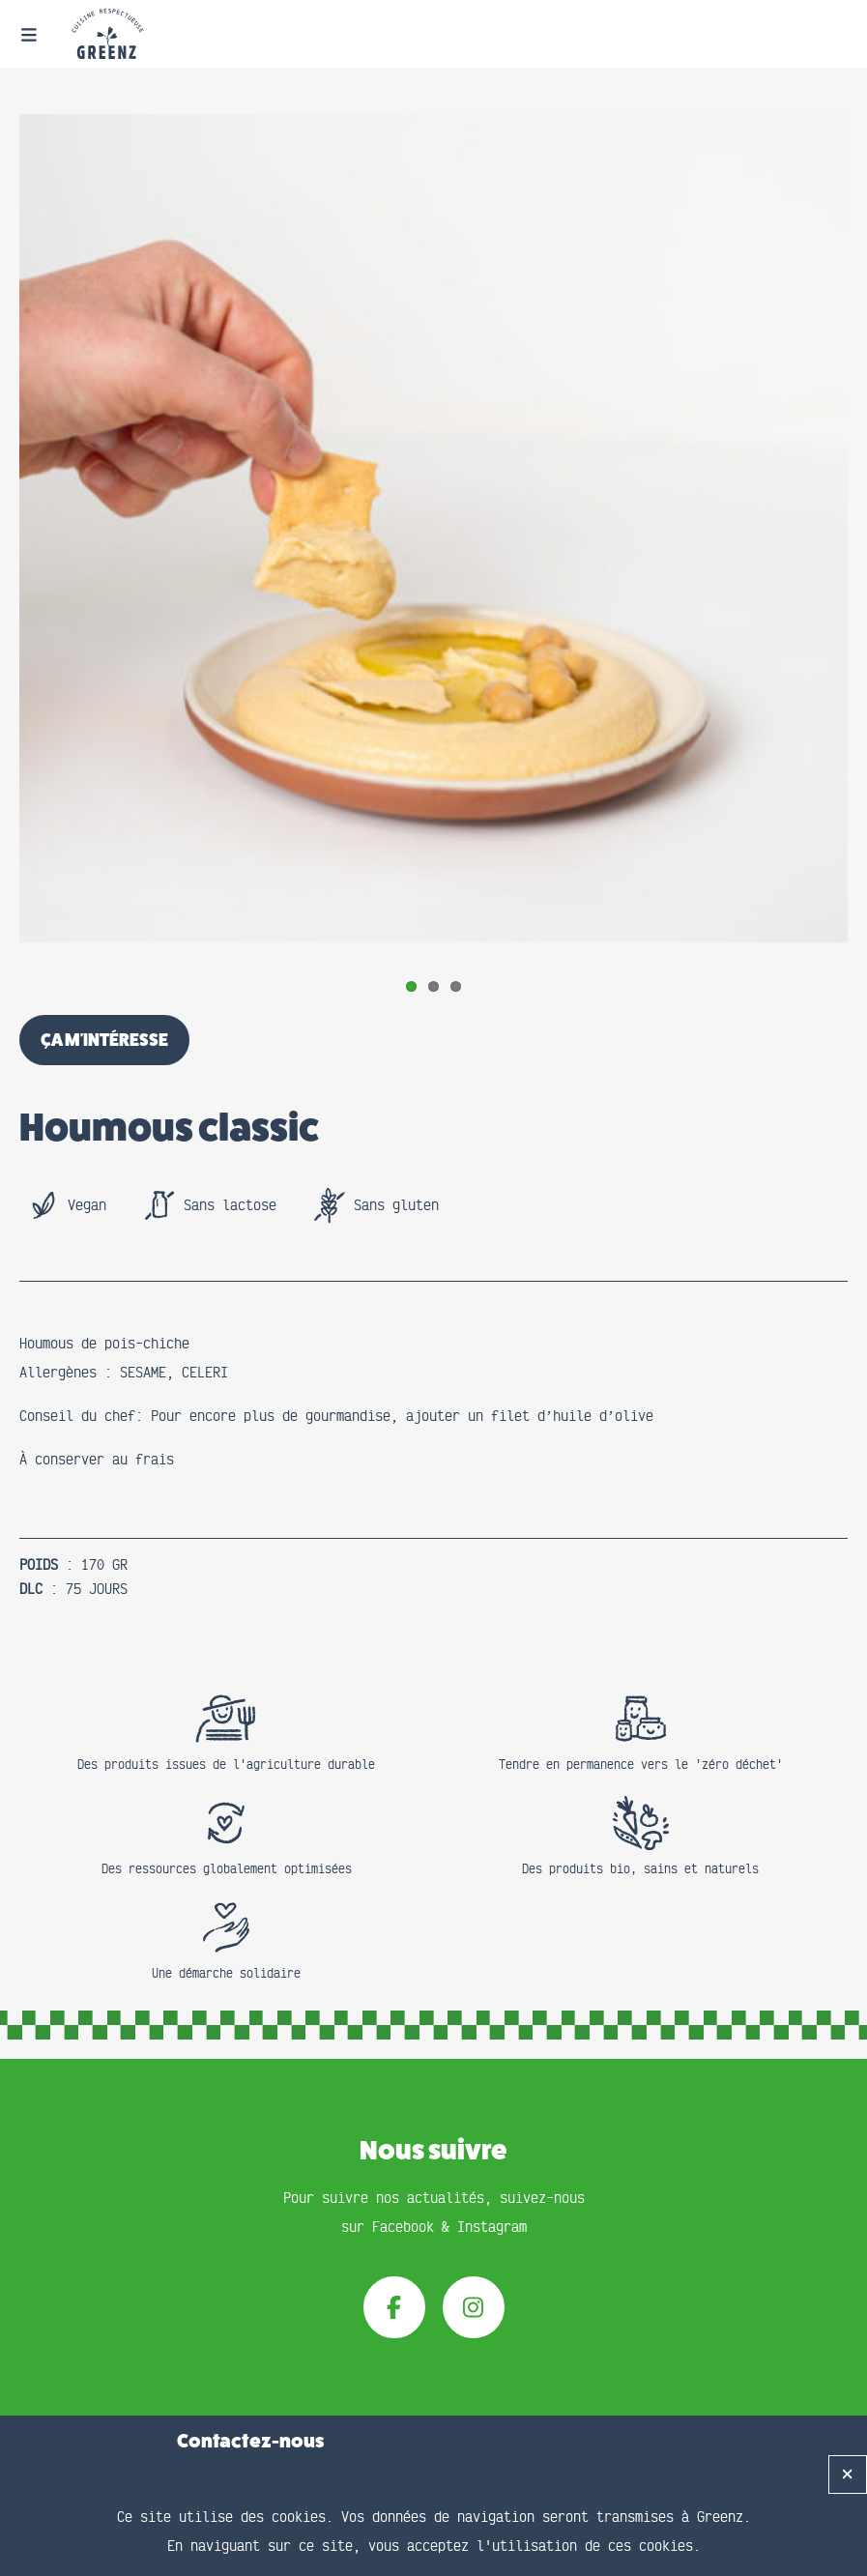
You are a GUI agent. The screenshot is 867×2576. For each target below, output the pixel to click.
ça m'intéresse (104, 1040)
